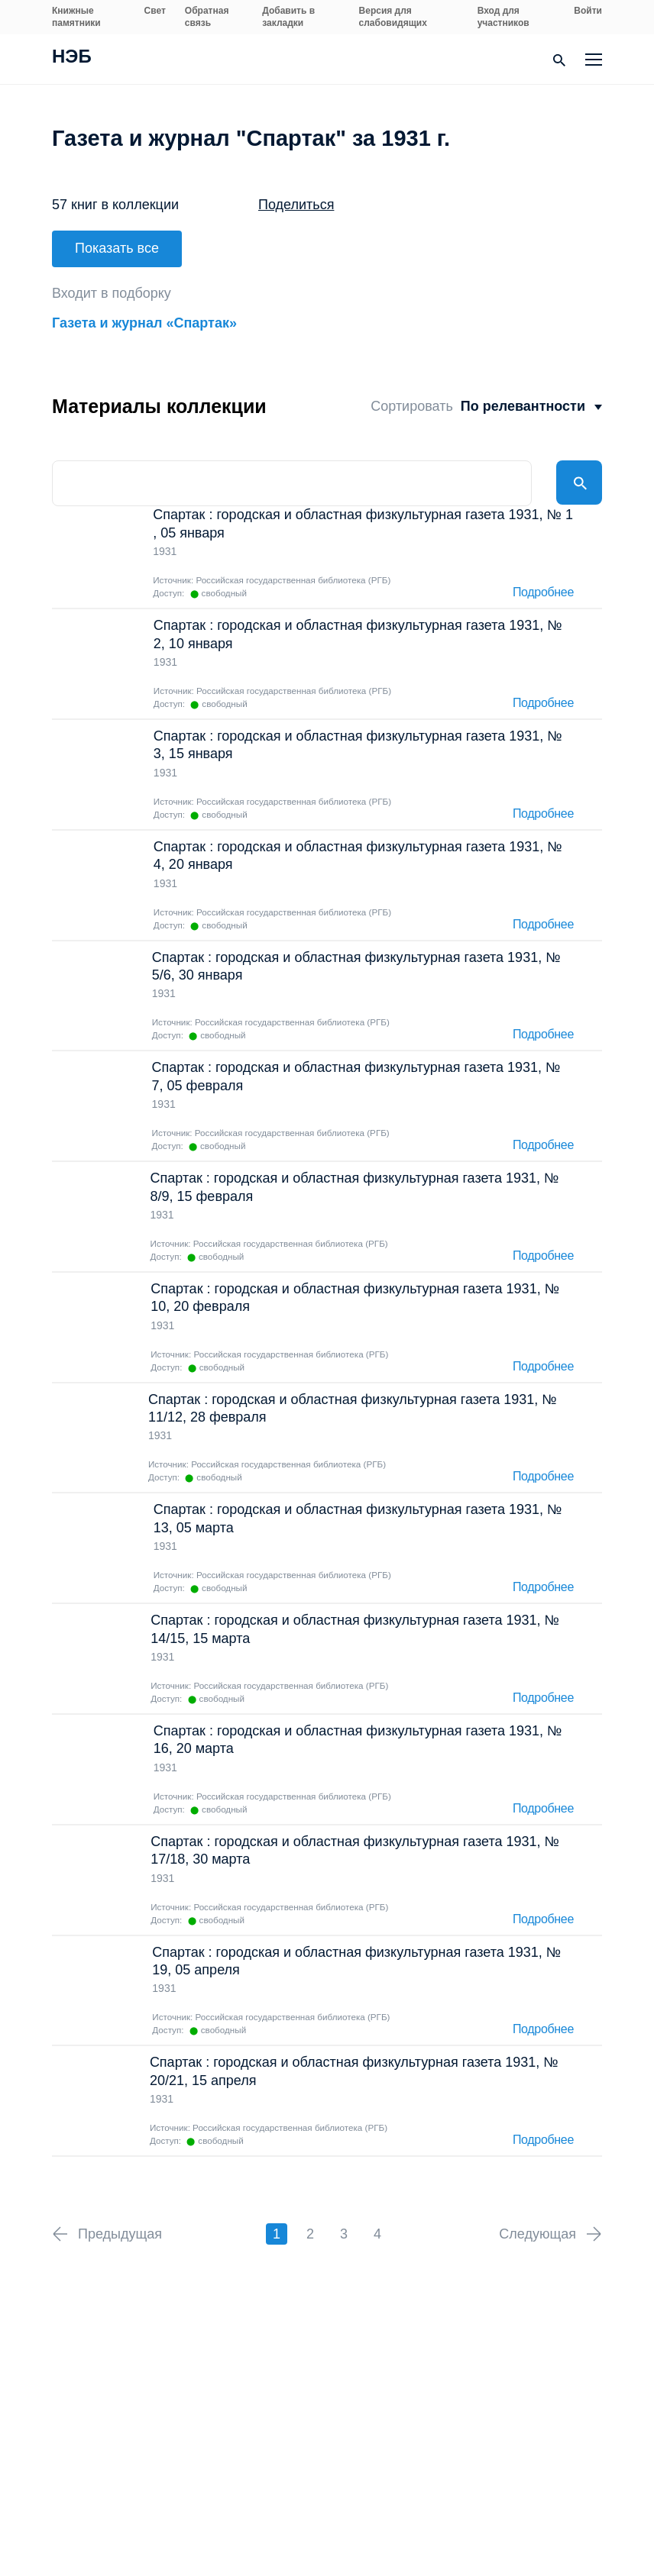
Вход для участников (503, 16)
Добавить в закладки (288, 16)
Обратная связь (207, 16)
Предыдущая (120, 2228)
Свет (155, 10)
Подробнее (543, 588)
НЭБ (72, 58)
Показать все (117, 248)
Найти (579, 479)
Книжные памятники (76, 16)
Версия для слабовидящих (393, 16)
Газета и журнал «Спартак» (144, 317)
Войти (588, 10)
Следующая (537, 2228)
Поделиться (296, 204)
